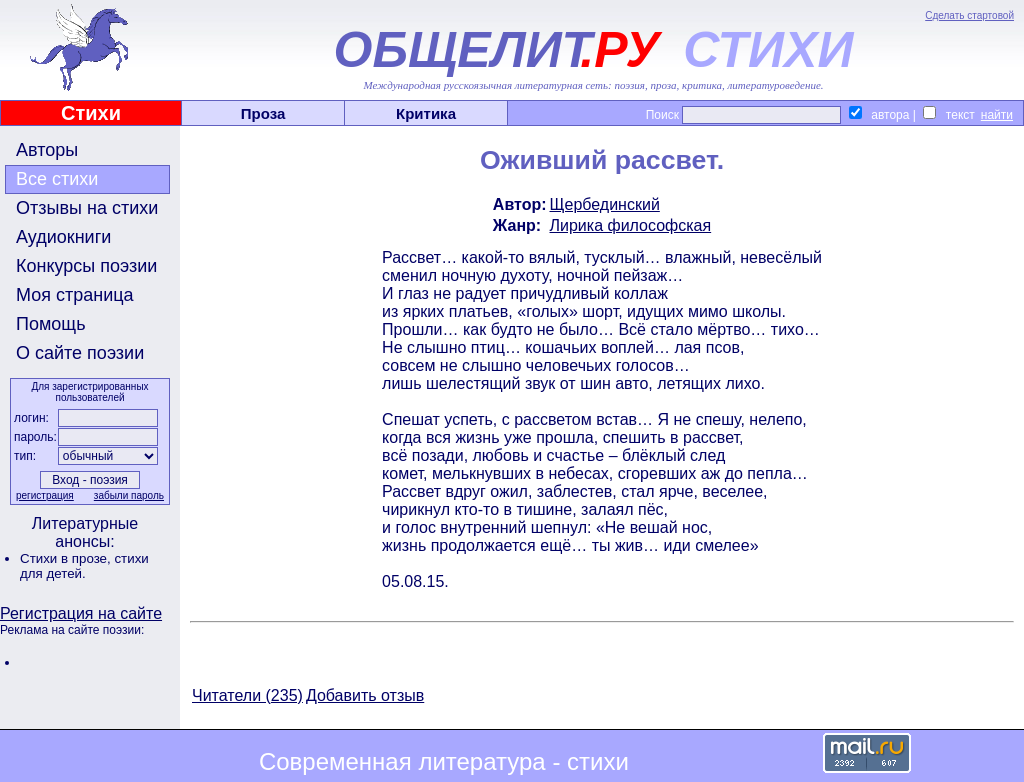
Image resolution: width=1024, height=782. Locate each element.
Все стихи (57, 179)
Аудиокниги (63, 237)
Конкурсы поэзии (86, 266)
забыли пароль (129, 495)
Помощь (51, 324)
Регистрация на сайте (81, 613)
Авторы (47, 150)
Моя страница (75, 295)
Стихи (91, 113)
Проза (263, 113)
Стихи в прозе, (67, 558)
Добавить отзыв (365, 695)
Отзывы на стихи (87, 208)
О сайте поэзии (80, 353)
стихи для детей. (84, 566)
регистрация (45, 495)
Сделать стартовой (969, 15)
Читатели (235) (247, 695)
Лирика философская (631, 225)
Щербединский (605, 204)
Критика (426, 113)
